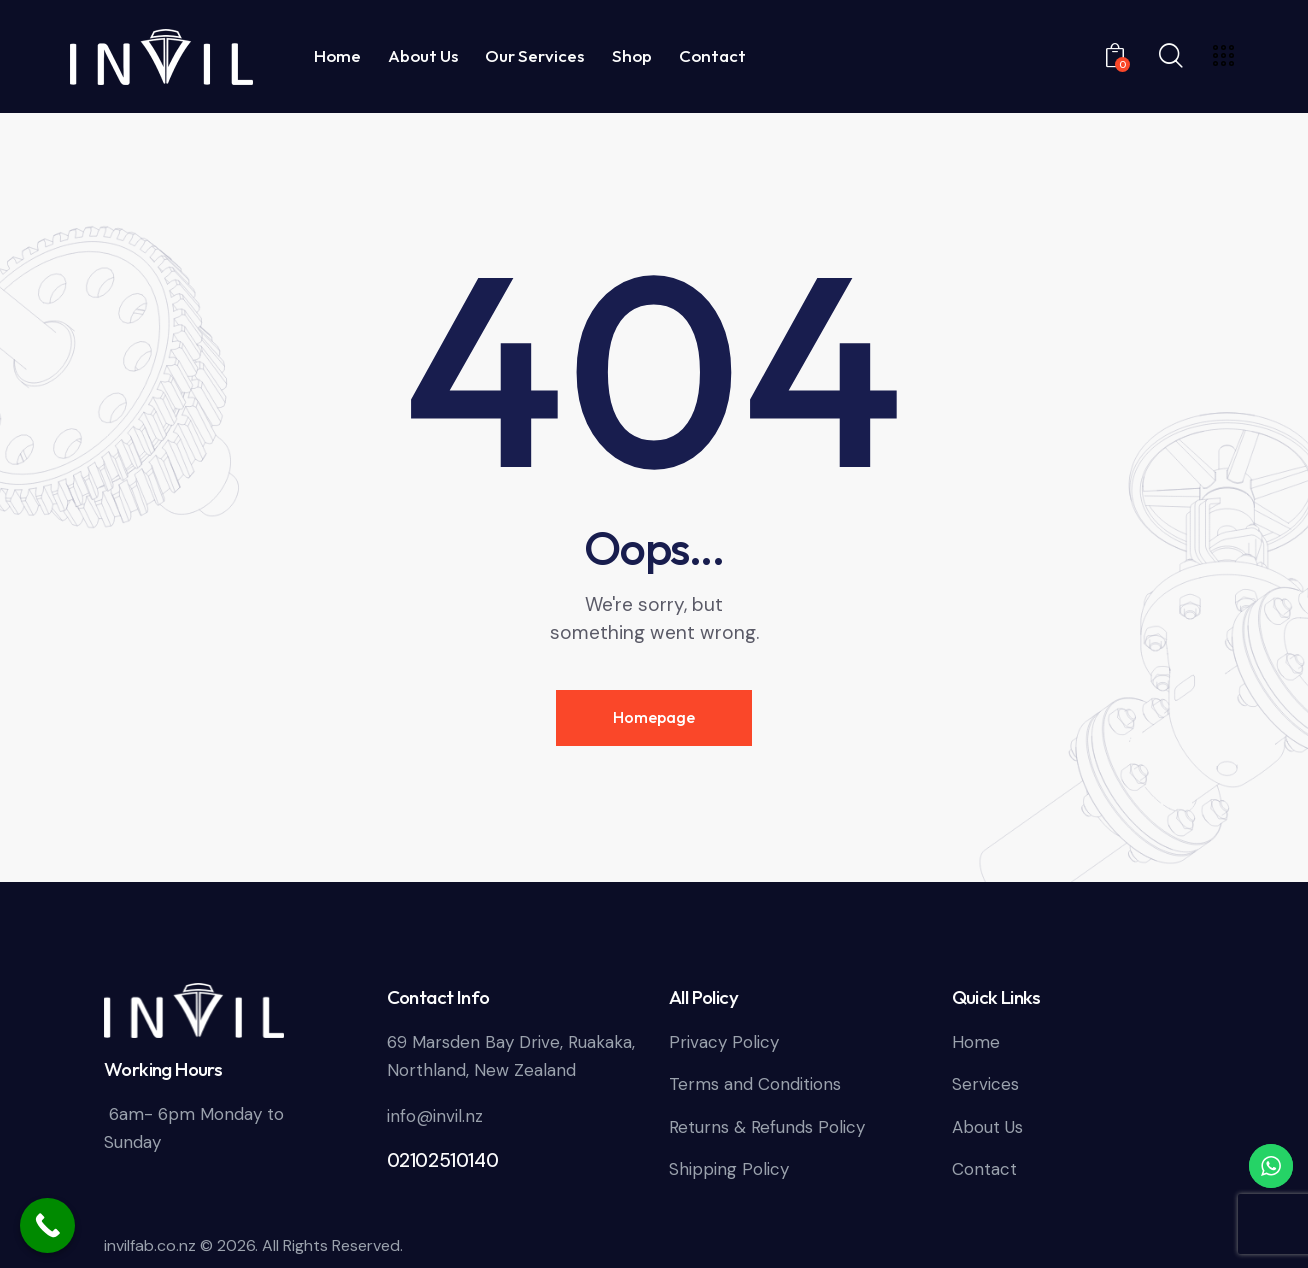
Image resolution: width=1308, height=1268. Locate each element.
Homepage (654, 717)
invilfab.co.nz (150, 1245)
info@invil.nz (435, 1116)
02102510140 (443, 1160)
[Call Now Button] (47, 1225)
